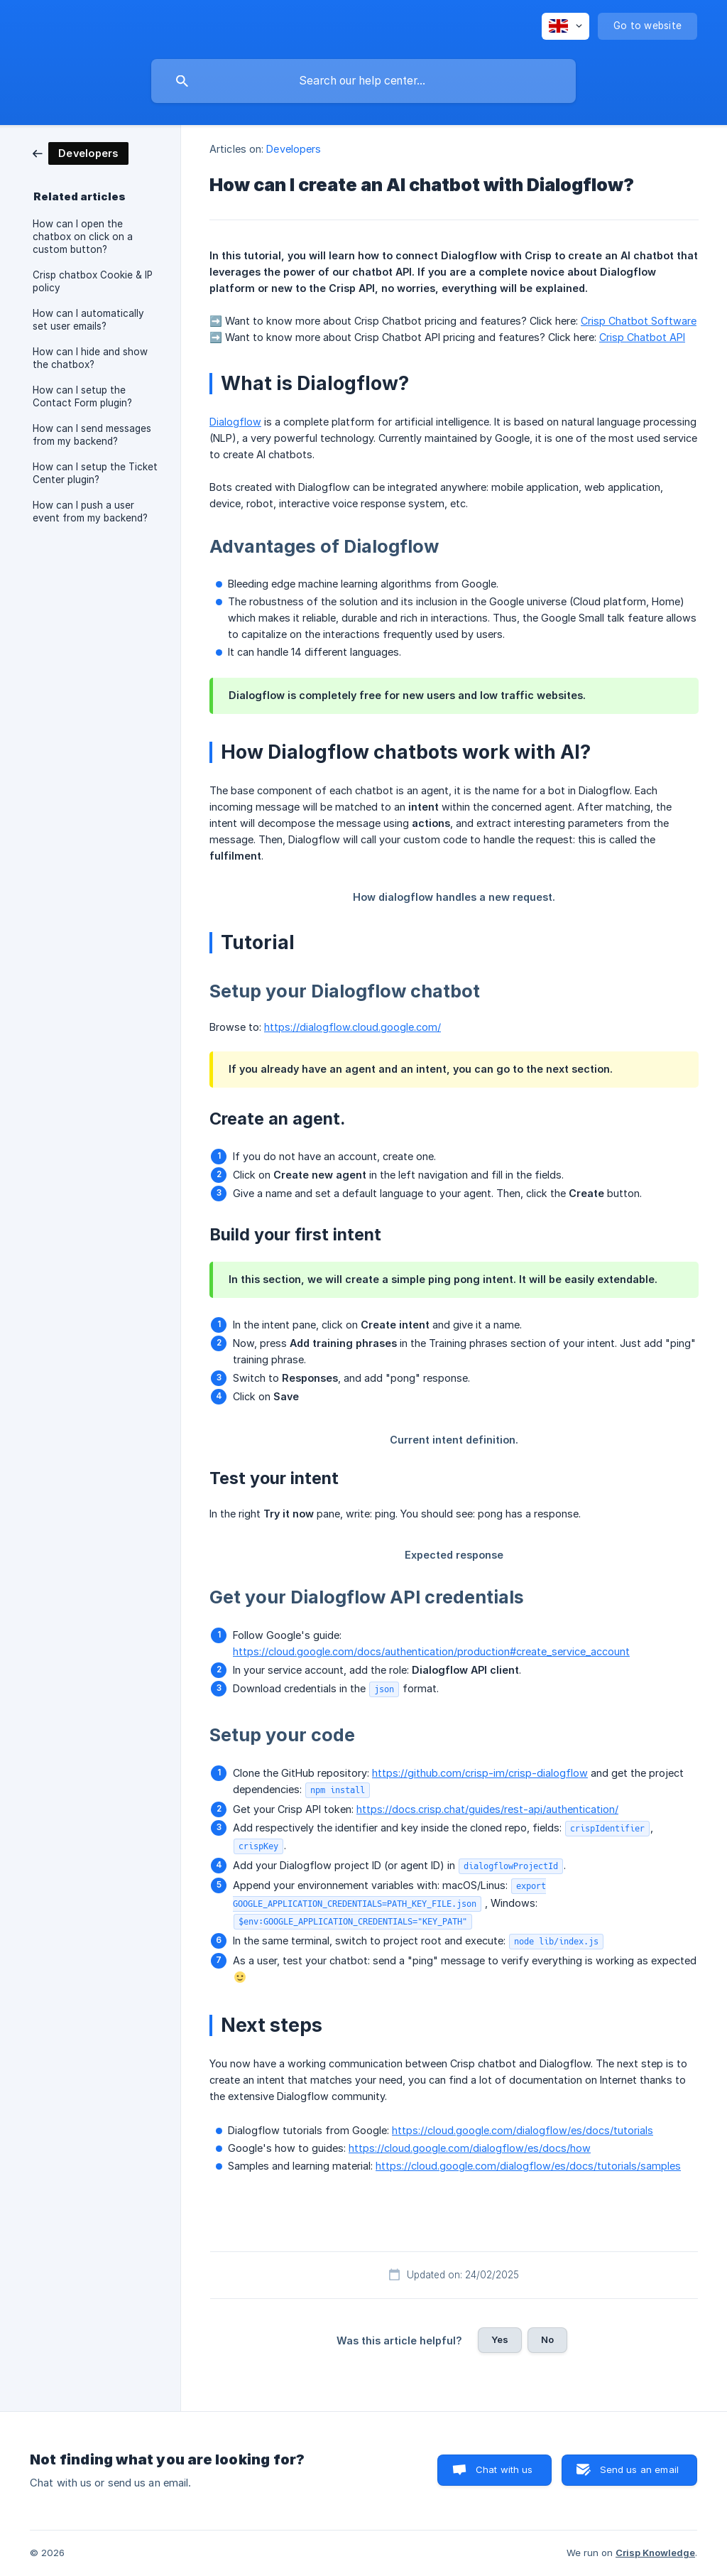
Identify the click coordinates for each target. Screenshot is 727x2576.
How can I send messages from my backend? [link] (92, 435)
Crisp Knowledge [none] (655, 2552)
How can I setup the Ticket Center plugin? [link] (95, 473)
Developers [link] (293, 149)
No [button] (547, 2339)
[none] (565, 26)
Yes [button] (499, 2339)
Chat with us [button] (504, 2469)
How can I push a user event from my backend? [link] (90, 511)
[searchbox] (363, 81)
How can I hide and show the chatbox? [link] (90, 358)
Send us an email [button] (639, 2469)
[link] (81, 152)
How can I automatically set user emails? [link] (88, 320)
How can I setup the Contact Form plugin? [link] (82, 396)
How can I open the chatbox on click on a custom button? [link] (83, 236)
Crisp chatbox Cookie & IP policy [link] (93, 281)
